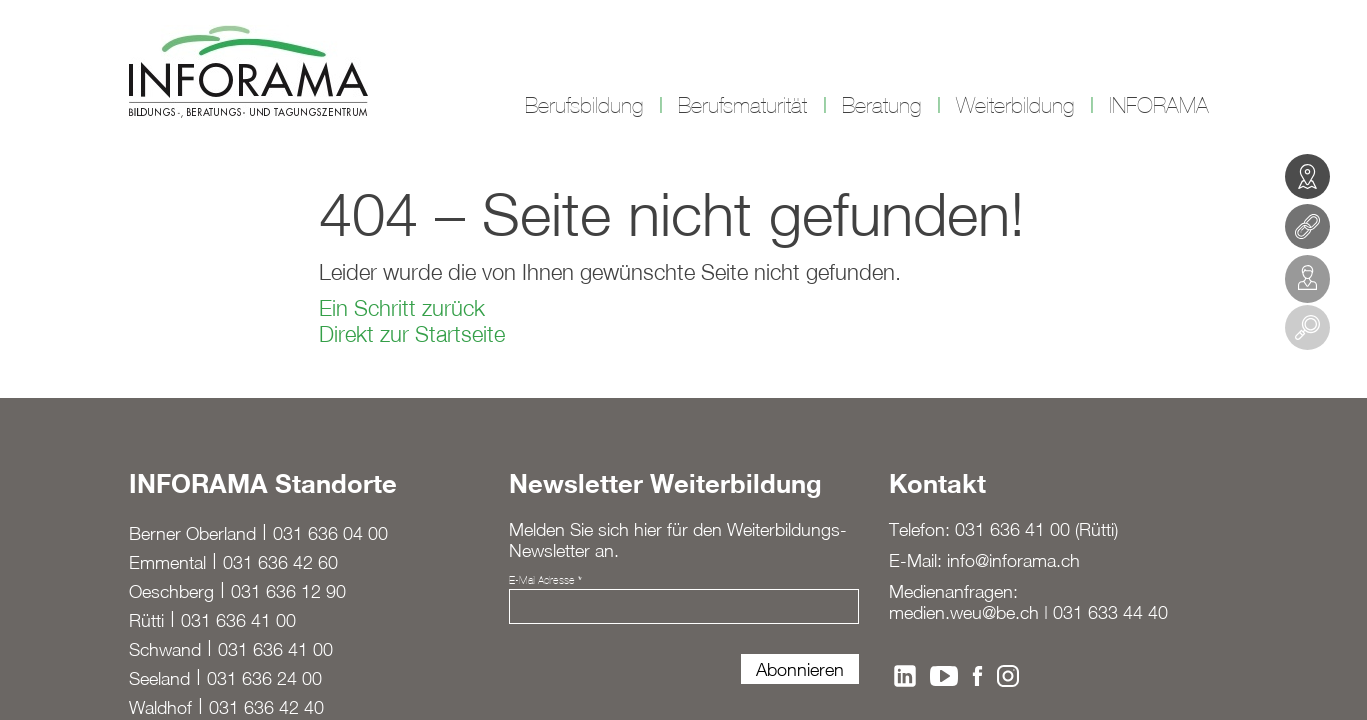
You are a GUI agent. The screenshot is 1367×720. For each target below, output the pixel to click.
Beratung (881, 106)
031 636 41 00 (238, 620)
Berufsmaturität (742, 106)
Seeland (159, 678)
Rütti (146, 620)
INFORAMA (1159, 106)
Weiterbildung (1015, 106)
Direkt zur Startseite (412, 334)
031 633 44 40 (1110, 612)
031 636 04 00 (330, 533)
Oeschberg (171, 591)
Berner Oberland (192, 533)
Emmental (167, 562)
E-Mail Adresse (545, 580)
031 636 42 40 (266, 707)
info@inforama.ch (1013, 560)
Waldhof (160, 707)
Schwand (165, 649)
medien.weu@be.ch (964, 612)
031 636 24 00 (264, 678)
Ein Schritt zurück (402, 308)
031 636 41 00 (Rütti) (1036, 529)
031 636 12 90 (288, 591)
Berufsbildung (584, 106)
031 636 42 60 (280, 562)
